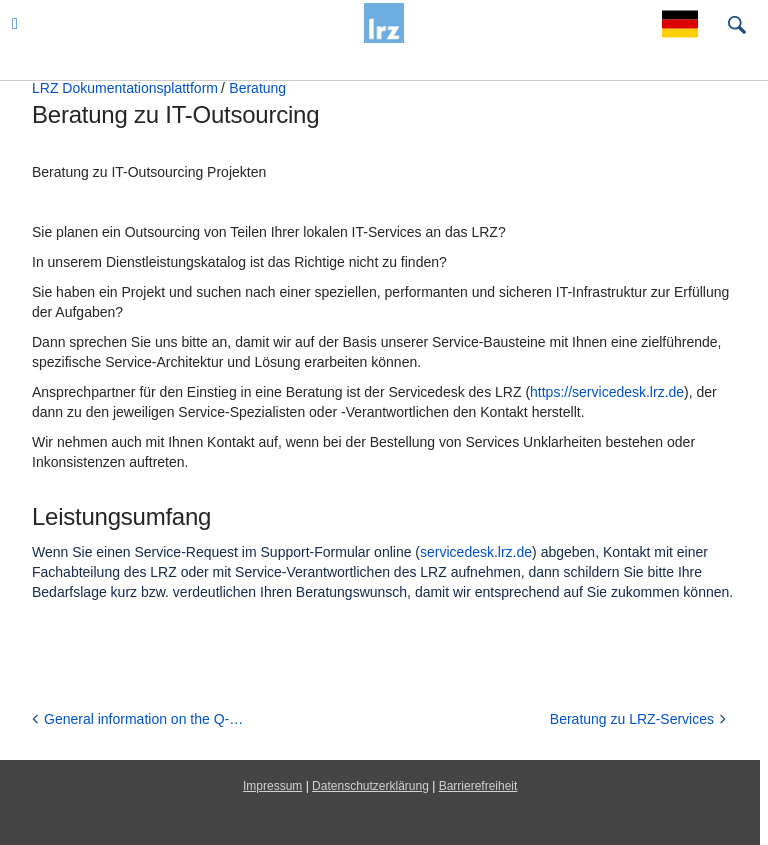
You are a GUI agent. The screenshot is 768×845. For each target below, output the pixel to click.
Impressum (272, 786)
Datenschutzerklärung (370, 786)
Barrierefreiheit (478, 786)
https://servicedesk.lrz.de (607, 392)
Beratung (257, 88)
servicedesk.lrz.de (476, 552)
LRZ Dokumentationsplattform (125, 88)
